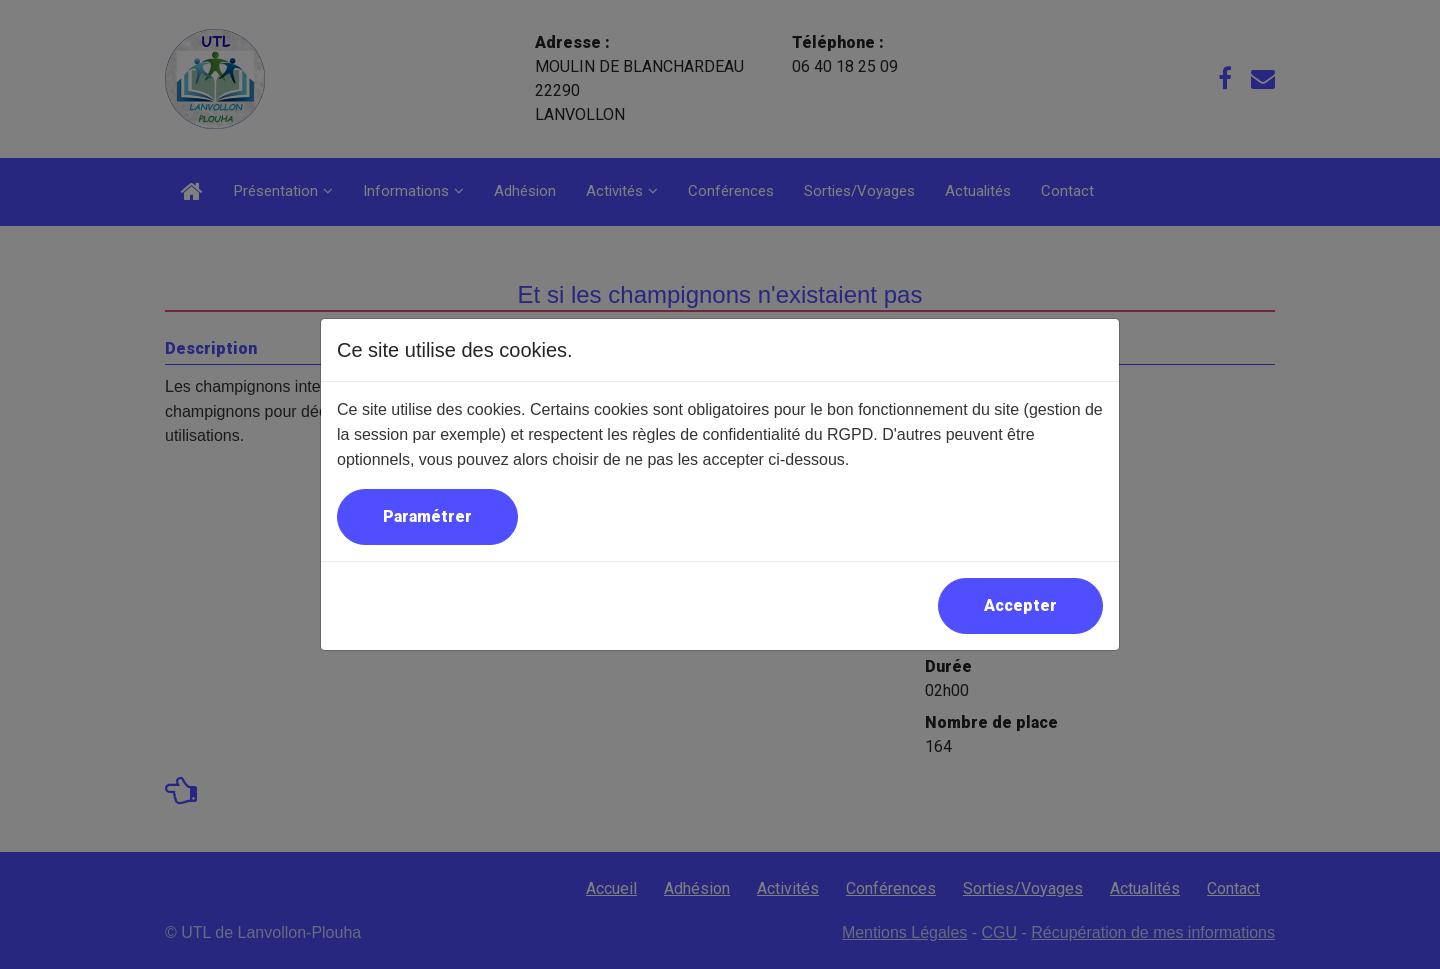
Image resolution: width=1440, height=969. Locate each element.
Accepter (1020, 605)
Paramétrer (427, 516)
